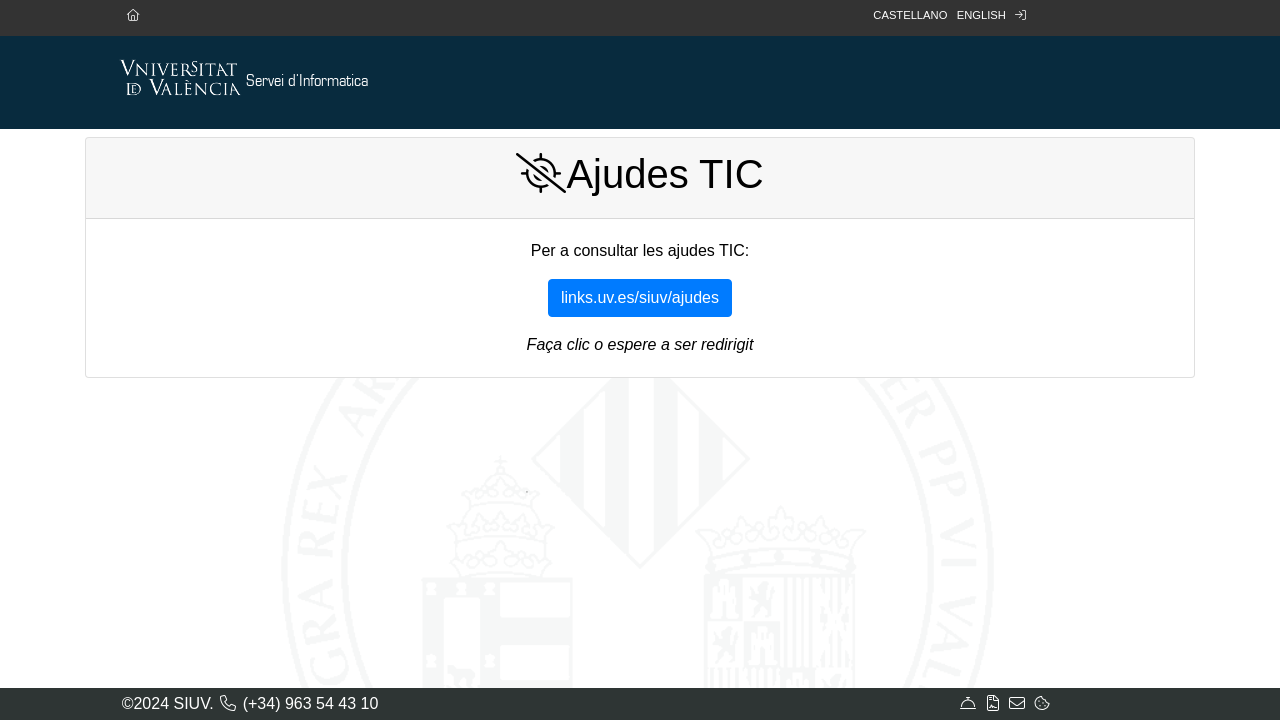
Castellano (910, 15)
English (981, 15)
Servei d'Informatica (307, 81)
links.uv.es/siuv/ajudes (640, 297)
